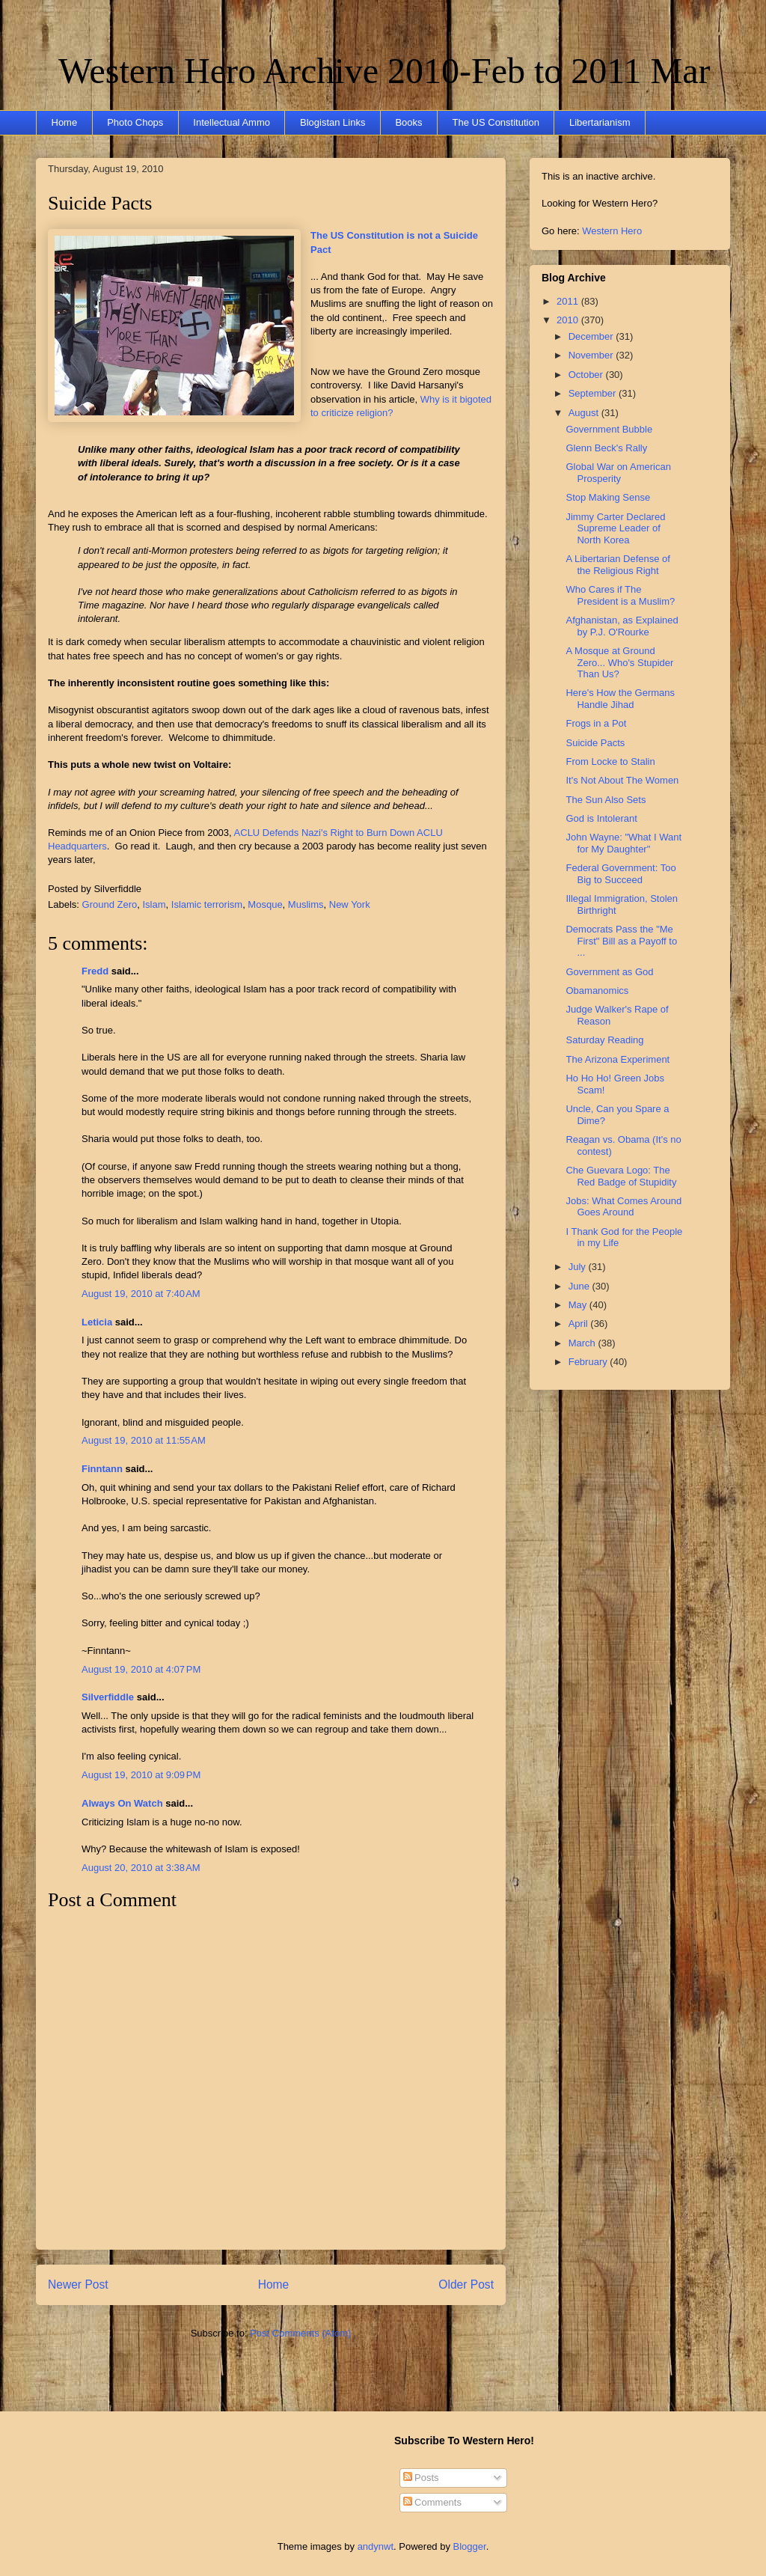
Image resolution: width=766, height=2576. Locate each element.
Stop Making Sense (608, 497)
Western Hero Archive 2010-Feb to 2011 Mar (384, 71)
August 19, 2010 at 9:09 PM (141, 1774)
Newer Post (78, 2284)
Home (65, 122)
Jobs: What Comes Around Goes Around (623, 1206)
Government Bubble (609, 429)
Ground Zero (110, 904)
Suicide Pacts (100, 203)
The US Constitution (496, 122)
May (579, 1304)
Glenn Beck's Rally (606, 448)
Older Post (466, 2284)
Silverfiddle (108, 1697)
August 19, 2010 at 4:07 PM (141, 1669)
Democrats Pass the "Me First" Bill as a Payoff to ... (621, 941)
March (583, 1343)
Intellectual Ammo (231, 122)
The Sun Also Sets (606, 799)
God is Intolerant (601, 818)
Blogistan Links (332, 122)
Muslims (306, 904)
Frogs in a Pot (596, 723)
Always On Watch (122, 1803)
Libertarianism (600, 122)
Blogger (469, 2546)
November (592, 355)
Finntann (102, 1468)
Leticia (97, 1322)
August (585, 412)
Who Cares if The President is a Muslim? (620, 595)
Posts (421, 2477)
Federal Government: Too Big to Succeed (620, 873)
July (579, 1266)
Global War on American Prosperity (618, 472)
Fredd (95, 971)
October (587, 374)
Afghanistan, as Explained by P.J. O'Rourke (622, 626)
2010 (569, 320)
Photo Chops (135, 122)
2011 (569, 301)
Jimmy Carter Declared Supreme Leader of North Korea (615, 528)
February (589, 1361)
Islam (153, 904)
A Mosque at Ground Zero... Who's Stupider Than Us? (619, 662)
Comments (432, 2502)
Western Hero (612, 230)
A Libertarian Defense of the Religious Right (618, 564)
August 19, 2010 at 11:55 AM (144, 1440)
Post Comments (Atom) (300, 2333)
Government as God (609, 971)
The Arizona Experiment (618, 1059)
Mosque (265, 904)
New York (349, 904)
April (580, 1323)
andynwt (375, 2546)
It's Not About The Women (622, 780)
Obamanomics (597, 990)
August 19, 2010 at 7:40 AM (141, 1293)
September (594, 393)
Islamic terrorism (206, 904)
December (592, 336)
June (580, 1286)
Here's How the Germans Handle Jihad (620, 698)
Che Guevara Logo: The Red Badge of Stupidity (621, 1176)
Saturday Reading (604, 1040)
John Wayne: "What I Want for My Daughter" (623, 843)
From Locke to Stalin (610, 761)
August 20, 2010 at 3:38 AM (141, 1867)
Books (408, 122)
